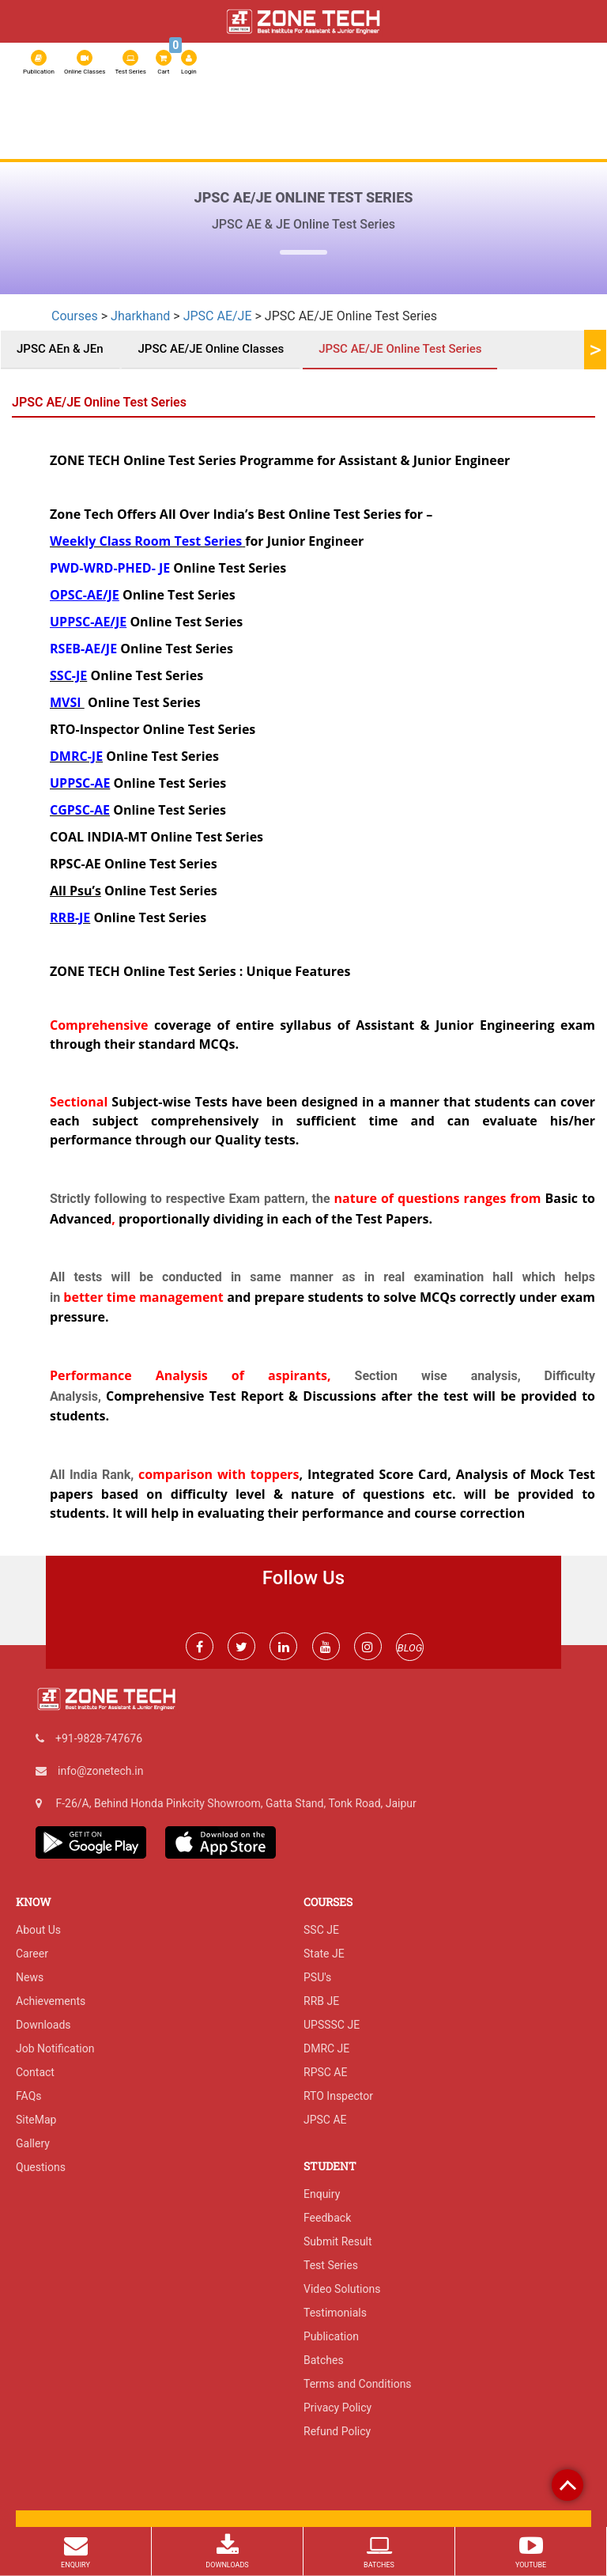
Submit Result (338, 2241)
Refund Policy (337, 2431)
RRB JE (393, 117)
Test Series (130, 62)
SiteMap (36, 2119)
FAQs (29, 2096)
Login (189, 62)
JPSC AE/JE (217, 315)
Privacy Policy (337, 2407)
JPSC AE (325, 2119)
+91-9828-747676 (98, 1738)
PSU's (317, 1977)
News (29, 1977)
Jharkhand (140, 315)
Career (32, 1953)
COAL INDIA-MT (98, 836)
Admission (495, 117)
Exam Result (57, 146)
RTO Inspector (338, 2096)
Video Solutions (342, 2289)
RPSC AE (438, 117)
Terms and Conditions (358, 2383)
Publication (39, 62)
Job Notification (55, 2048)
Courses (260, 117)
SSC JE (353, 117)
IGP (542, 117)
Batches (324, 2360)
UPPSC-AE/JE (88, 621)
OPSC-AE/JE (84, 594)
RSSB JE (309, 117)
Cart (164, 61)
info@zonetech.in (100, 1771)
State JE (324, 1953)
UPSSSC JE (332, 2024)
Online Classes (85, 62)
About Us (49, 117)
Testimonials (335, 2312)
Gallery (33, 2143)
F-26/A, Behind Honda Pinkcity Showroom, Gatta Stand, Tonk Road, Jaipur (235, 1803)
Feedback (327, 2217)
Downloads (43, 2024)
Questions (41, 2167)
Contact (35, 2072)
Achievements (50, 2001)
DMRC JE (326, 2048)
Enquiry (322, 2194)
